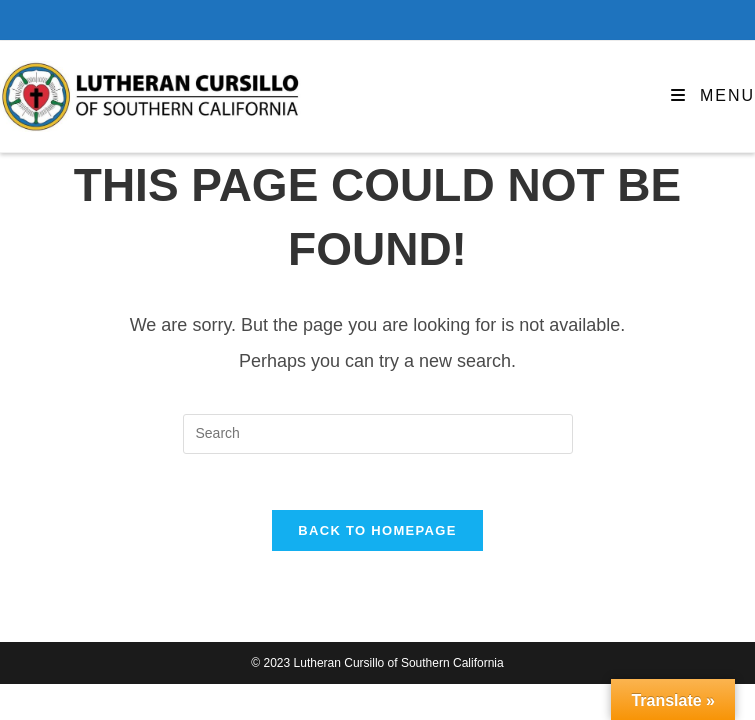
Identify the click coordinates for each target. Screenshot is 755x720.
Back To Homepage (377, 535)
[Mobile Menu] (713, 95)
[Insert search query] (378, 434)
